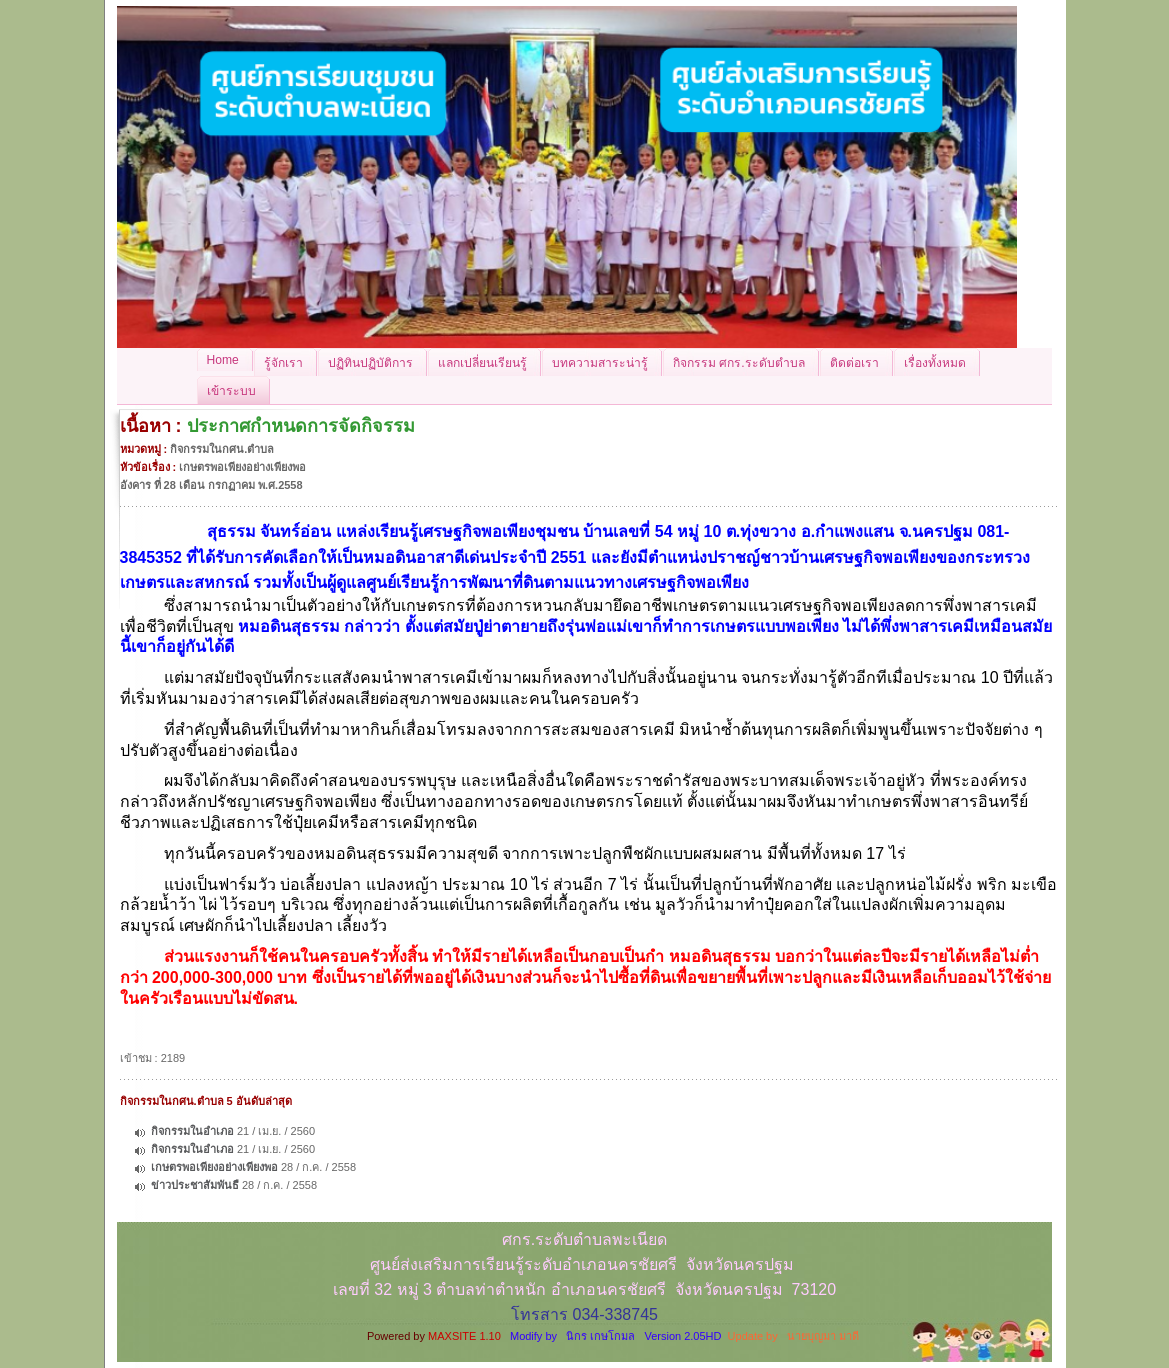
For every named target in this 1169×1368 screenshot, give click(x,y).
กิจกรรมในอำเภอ (192, 1131)
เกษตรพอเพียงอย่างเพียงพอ (214, 1167)
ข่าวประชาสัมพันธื (195, 1185)
